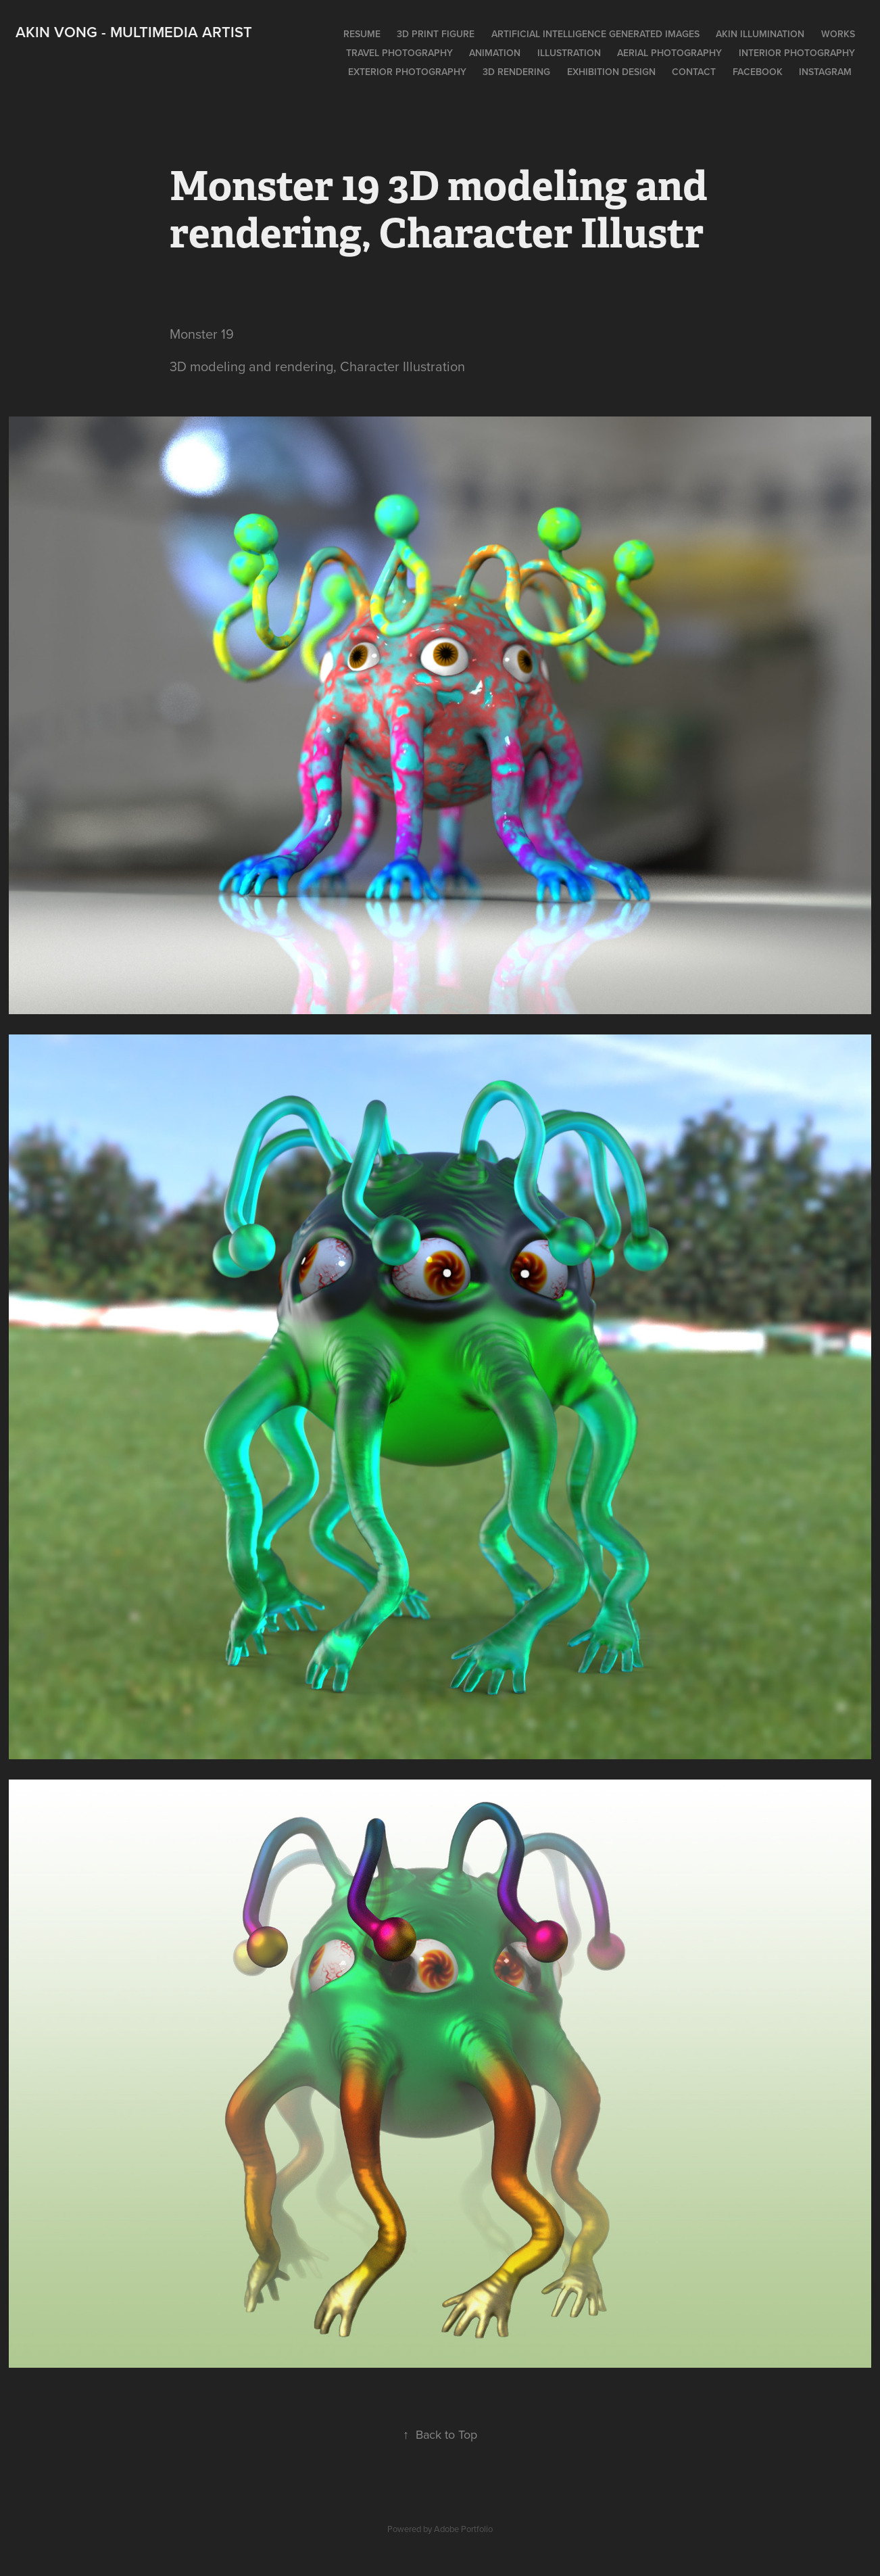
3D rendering (516, 71)
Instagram (825, 71)
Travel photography (399, 52)
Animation (494, 52)
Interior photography (797, 52)
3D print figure (435, 34)
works (838, 34)
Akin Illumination (760, 34)
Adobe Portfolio (463, 2529)
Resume (362, 34)
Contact (694, 71)
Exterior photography (407, 71)
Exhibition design (611, 71)
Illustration (569, 52)
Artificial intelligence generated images (595, 34)
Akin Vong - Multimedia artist (134, 32)
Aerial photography (669, 52)
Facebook (758, 71)
